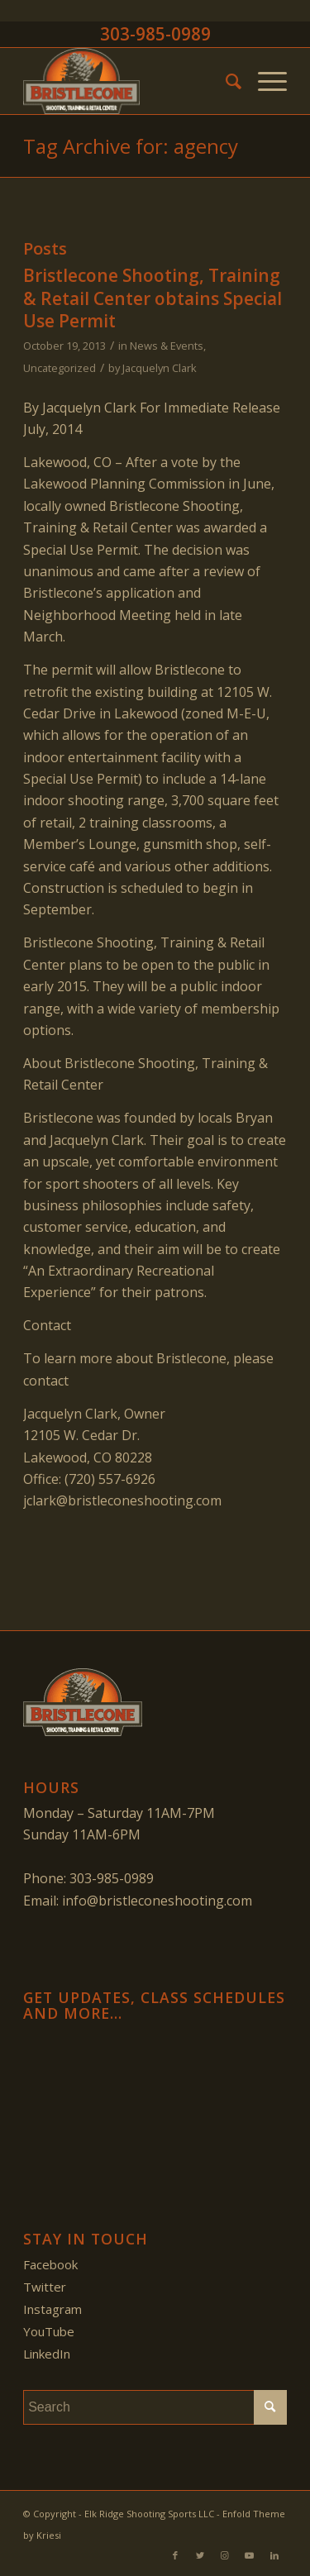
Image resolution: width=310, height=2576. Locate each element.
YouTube (48, 2331)
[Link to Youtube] (249, 2555)
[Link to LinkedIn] (274, 2555)
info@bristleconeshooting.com (157, 1900)
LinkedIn (46, 2353)
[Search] (225, 81)
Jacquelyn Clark (159, 367)
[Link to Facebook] (175, 2555)
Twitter (44, 2286)
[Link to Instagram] (224, 2555)
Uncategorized (59, 367)
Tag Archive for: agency (130, 146)
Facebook (50, 2264)
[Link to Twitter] (200, 2555)
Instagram (52, 2309)
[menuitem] (225, 81)
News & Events (166, 345)
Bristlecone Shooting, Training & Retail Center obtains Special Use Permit (152, 298)
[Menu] (264, 81)
